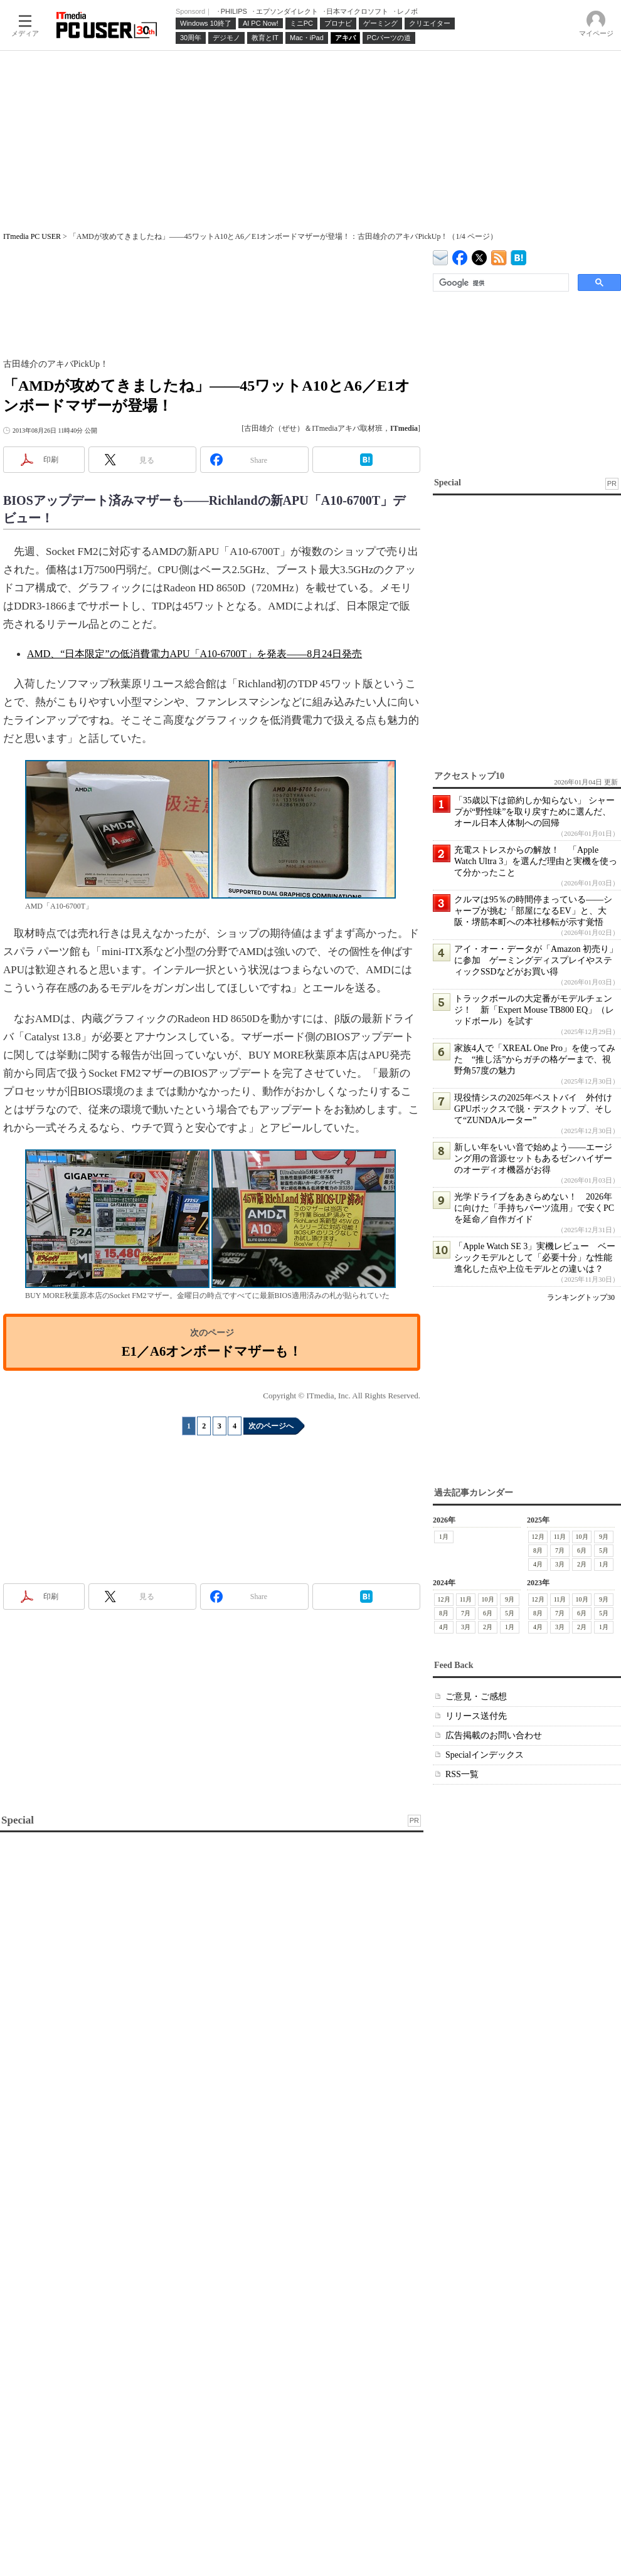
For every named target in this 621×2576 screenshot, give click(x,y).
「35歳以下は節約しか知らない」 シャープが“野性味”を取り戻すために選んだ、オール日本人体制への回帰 (534, 812)
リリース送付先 (476, 1716)
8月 (538, 1550)
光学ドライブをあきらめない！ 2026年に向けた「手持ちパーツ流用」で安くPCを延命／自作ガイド (534, 1208)
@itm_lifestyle (479, 255)
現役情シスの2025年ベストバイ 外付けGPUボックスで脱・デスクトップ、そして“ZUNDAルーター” (533, 1109)
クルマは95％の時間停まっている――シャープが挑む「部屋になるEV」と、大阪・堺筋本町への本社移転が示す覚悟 (533, 911)
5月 (603, 1550)
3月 (560, 1564)
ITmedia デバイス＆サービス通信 (441, 255)
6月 (581, 1550)
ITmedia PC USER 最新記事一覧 (499, 255)
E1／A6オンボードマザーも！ (212, 1351)
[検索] (499, 282)
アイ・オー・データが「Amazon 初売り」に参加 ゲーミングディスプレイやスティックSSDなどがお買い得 (536, 960)
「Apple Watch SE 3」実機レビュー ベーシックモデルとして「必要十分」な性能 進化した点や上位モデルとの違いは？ (537, 1258)
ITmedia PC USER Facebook (460, 255)
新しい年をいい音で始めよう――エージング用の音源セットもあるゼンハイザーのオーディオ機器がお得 (533, 1159)
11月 (560, 1536)
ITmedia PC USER (32, 236)
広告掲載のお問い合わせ (493, 1735)
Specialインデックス (484, 1755)
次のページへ (271, 1426)
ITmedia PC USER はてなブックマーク (518, 255)
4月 (538, 1564)
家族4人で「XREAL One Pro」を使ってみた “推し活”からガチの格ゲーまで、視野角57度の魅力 (534, 1059)
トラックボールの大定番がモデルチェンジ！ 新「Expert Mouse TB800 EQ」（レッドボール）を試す (534, 1010)
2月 (581, 1564)
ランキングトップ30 (581, 1297)
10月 (582, 1536)
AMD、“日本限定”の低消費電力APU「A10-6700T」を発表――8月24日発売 (194, 653)
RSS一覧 (462, 1774)
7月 (560, 1550)
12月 (538, 1536)
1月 (444, 1536)
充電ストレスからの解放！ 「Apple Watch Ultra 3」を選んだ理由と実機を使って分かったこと (535, 861)
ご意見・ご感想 (476, 1696)
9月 (603, 1536)
